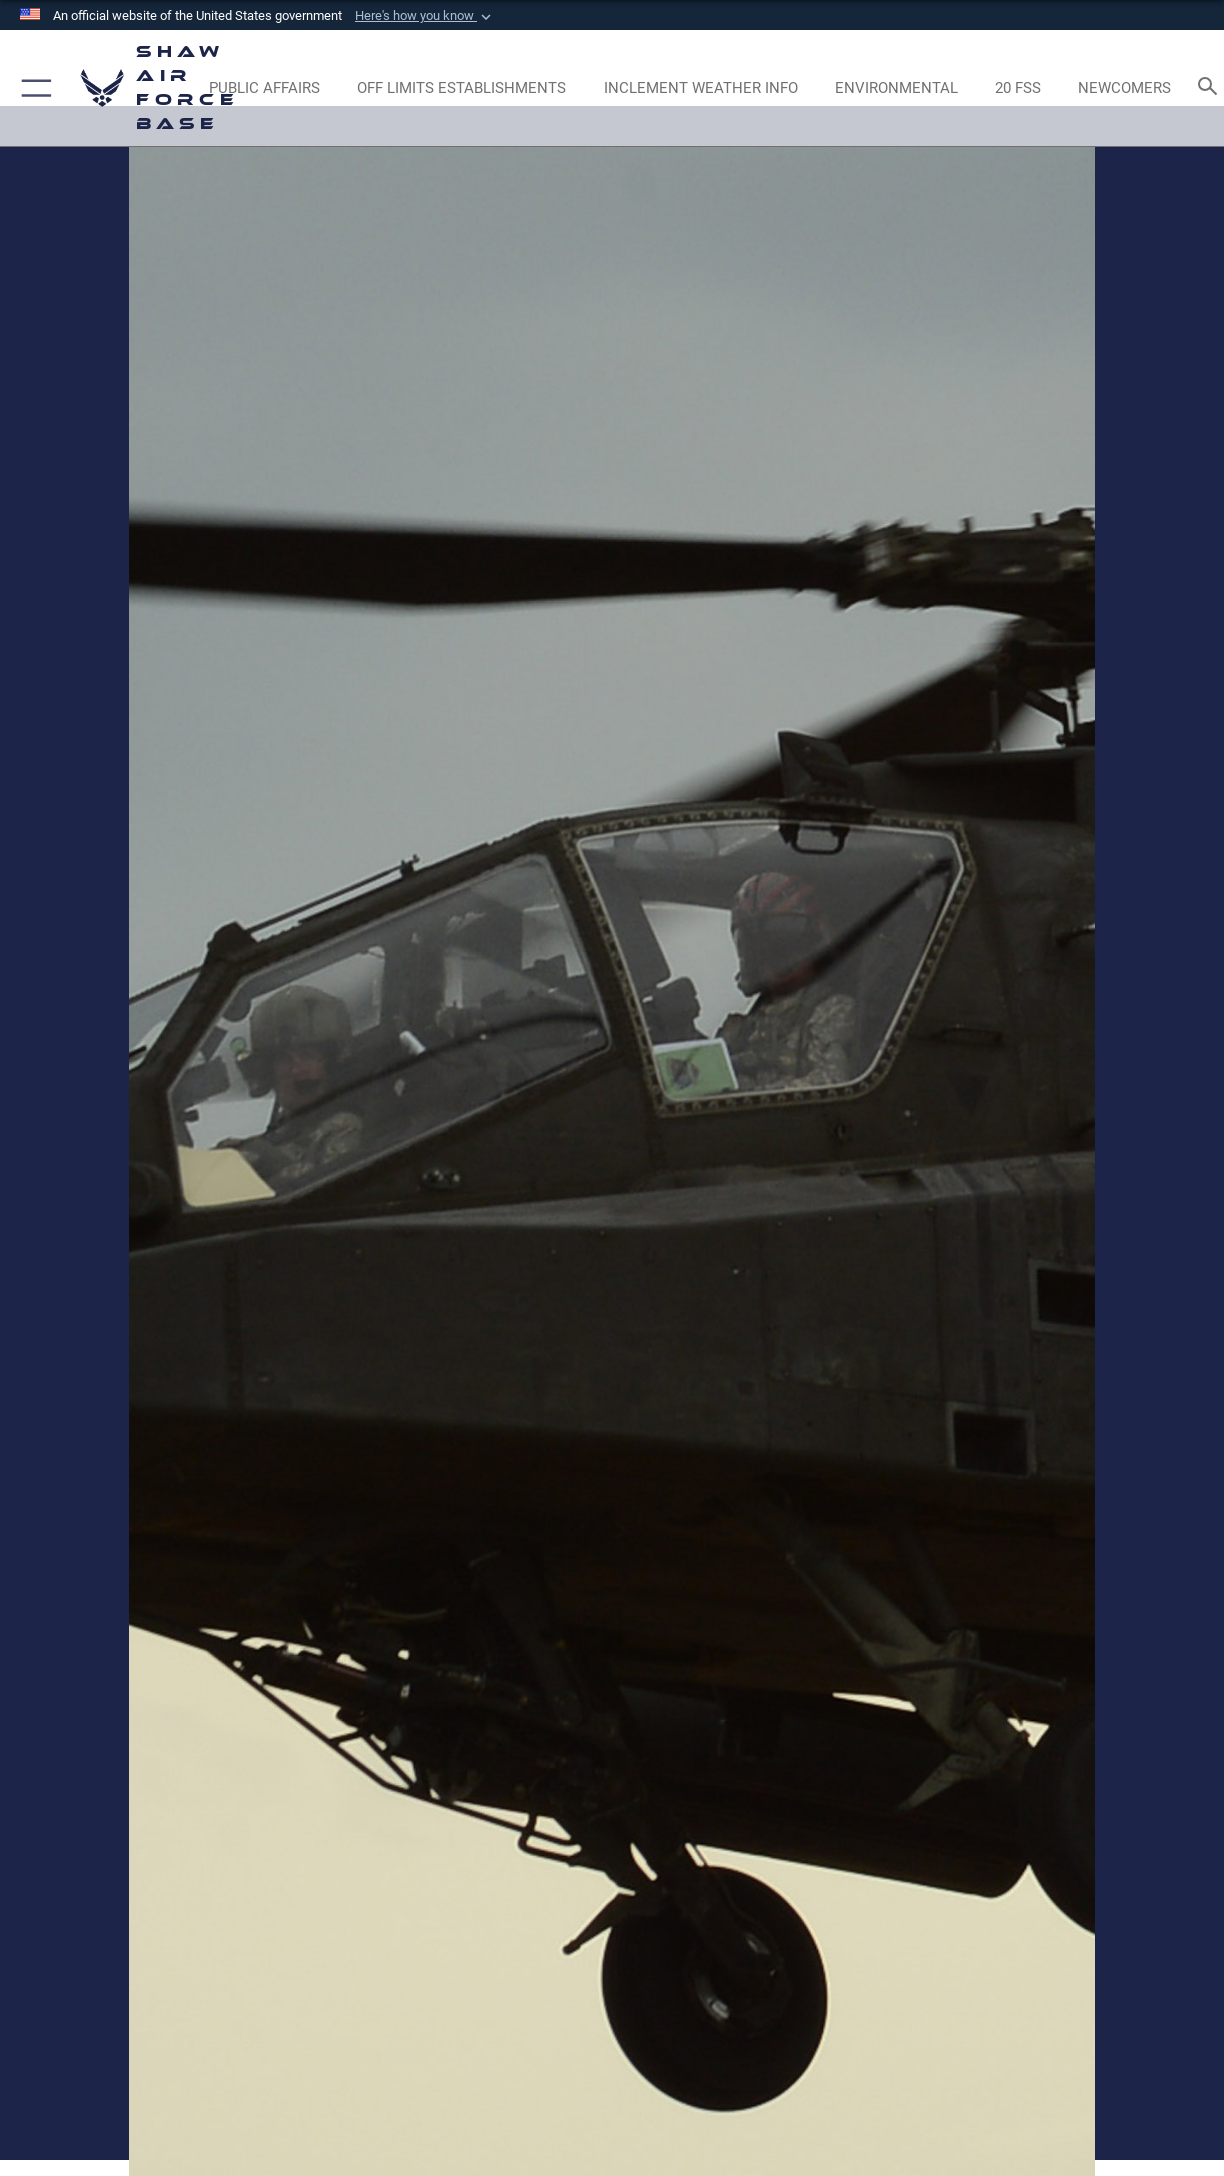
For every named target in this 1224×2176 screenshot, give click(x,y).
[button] (425, 16)
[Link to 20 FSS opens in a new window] (1018, 88)
